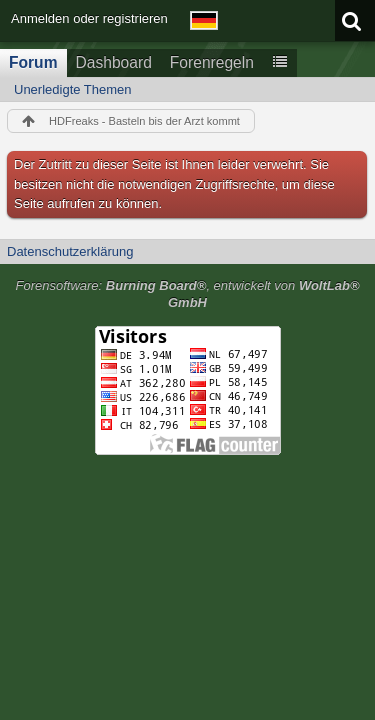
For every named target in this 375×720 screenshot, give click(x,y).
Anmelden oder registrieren (89, 18)
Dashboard (114, 62)
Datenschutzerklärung (70, 251)
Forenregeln (212, 62)
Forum (33, 62)
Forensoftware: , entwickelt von (187, 294)
